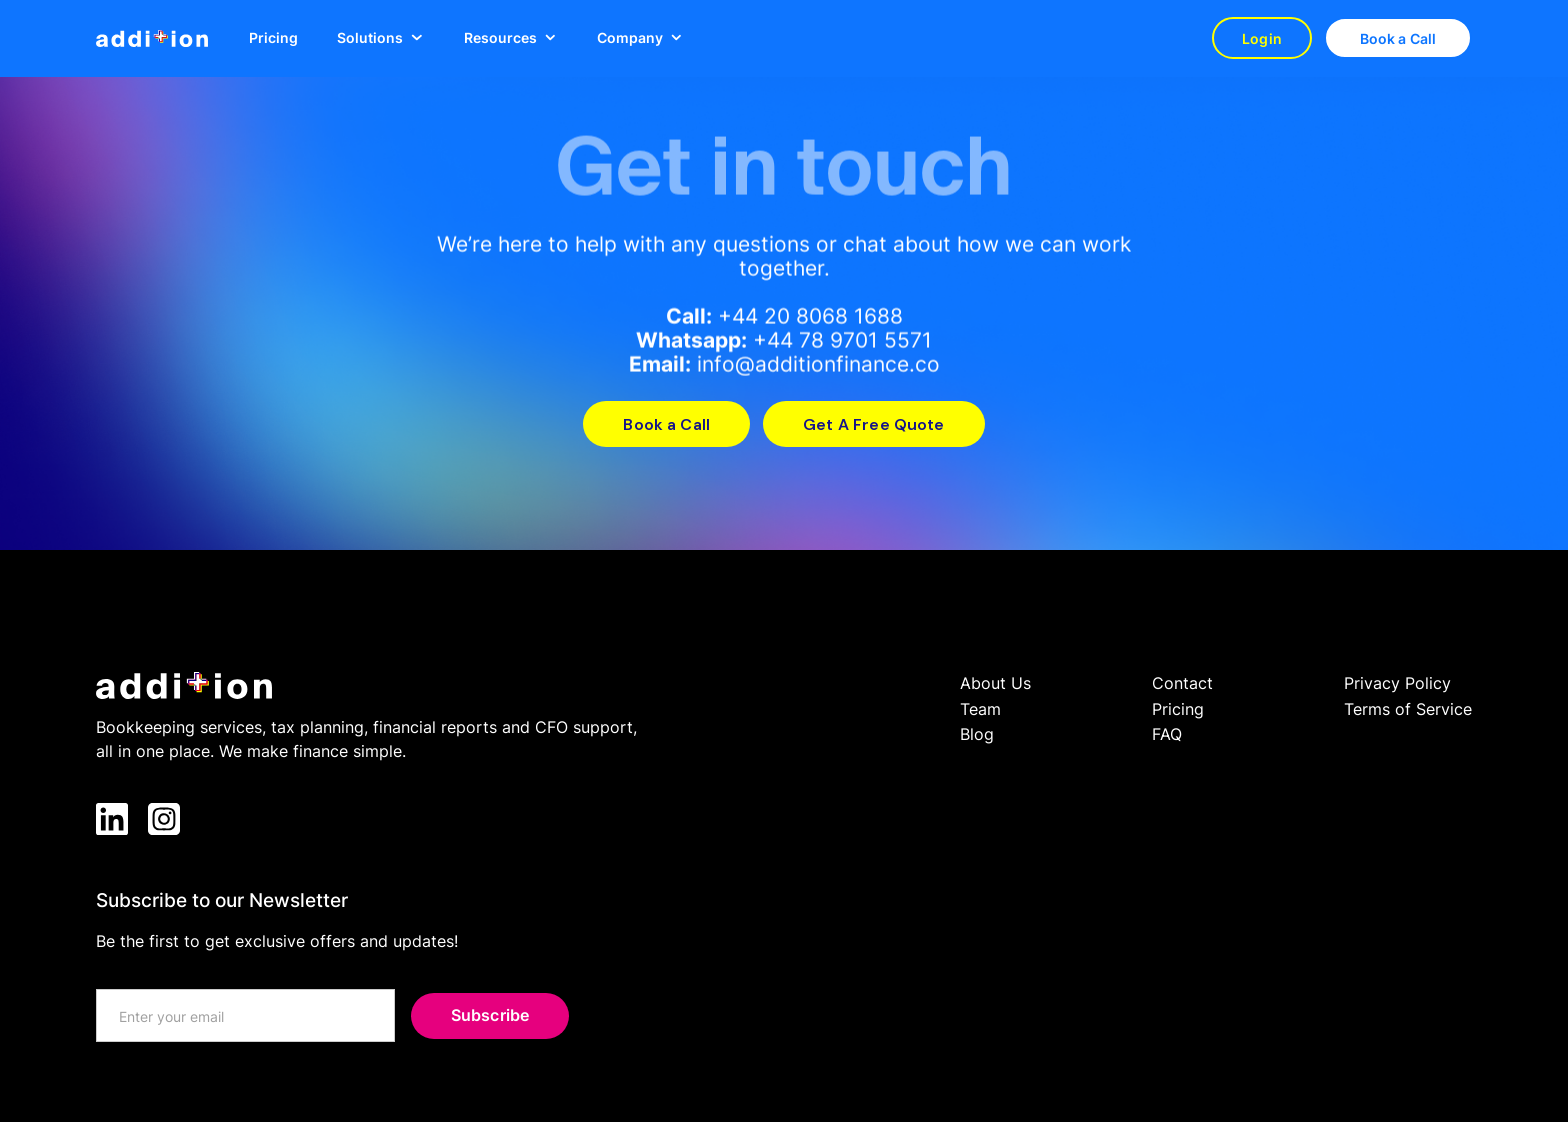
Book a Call (1398, 38)
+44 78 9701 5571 (842, 340)
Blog (977, 734)
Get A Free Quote (874, 424)
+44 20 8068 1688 (810, 316)
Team (980, 709)
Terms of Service (1408, 709)
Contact (1182, 683)
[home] (152, 38)
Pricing (273, 37)
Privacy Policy (1397, 683)
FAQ (1167, 734)
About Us (995, 683)
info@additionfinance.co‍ (818, 364)
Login (1262, 38)
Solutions (370, 38)
